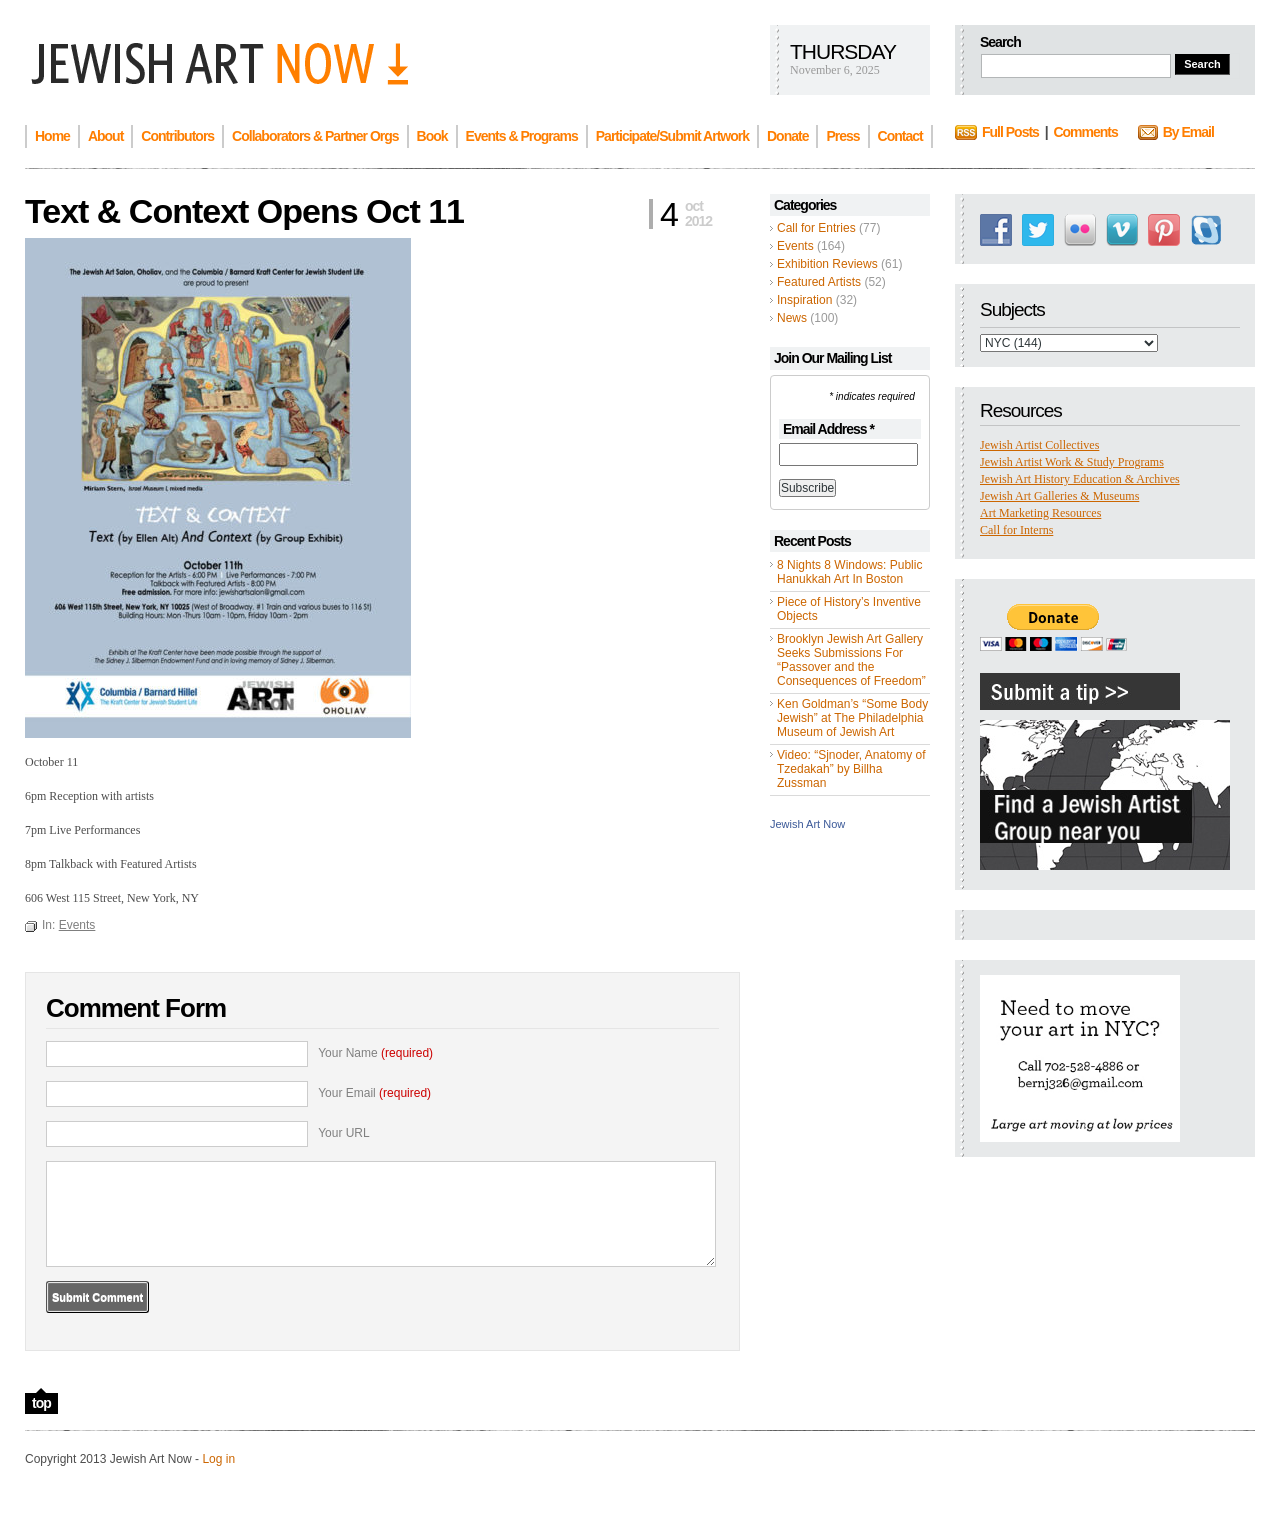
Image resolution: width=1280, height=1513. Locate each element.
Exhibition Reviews (827, 264)
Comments (1085, 132)
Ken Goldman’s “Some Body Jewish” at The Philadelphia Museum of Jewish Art (852, 718)
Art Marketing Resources (1040, 513)
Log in (218, 1459)
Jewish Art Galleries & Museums (1059, 496)
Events (795, 246)
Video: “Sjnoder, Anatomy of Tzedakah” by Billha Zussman (851, 769)
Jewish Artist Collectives (1039, 445)
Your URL (344, 1133)
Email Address (828, 429)
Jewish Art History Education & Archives (1080, 479)
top (41, 1403)
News (792, 318)
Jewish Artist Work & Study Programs (1072, 462)
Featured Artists (819, 282)
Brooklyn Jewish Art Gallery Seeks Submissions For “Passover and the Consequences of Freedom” (851, 660)
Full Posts (1010, 132)
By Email (1188, 132)
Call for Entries (816, 228)
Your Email (374, 1093)
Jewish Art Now (807, 824)
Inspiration (804, 300)
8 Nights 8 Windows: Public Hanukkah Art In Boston (849, 572)
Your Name (375, 1053)
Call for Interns (1016, 530)
